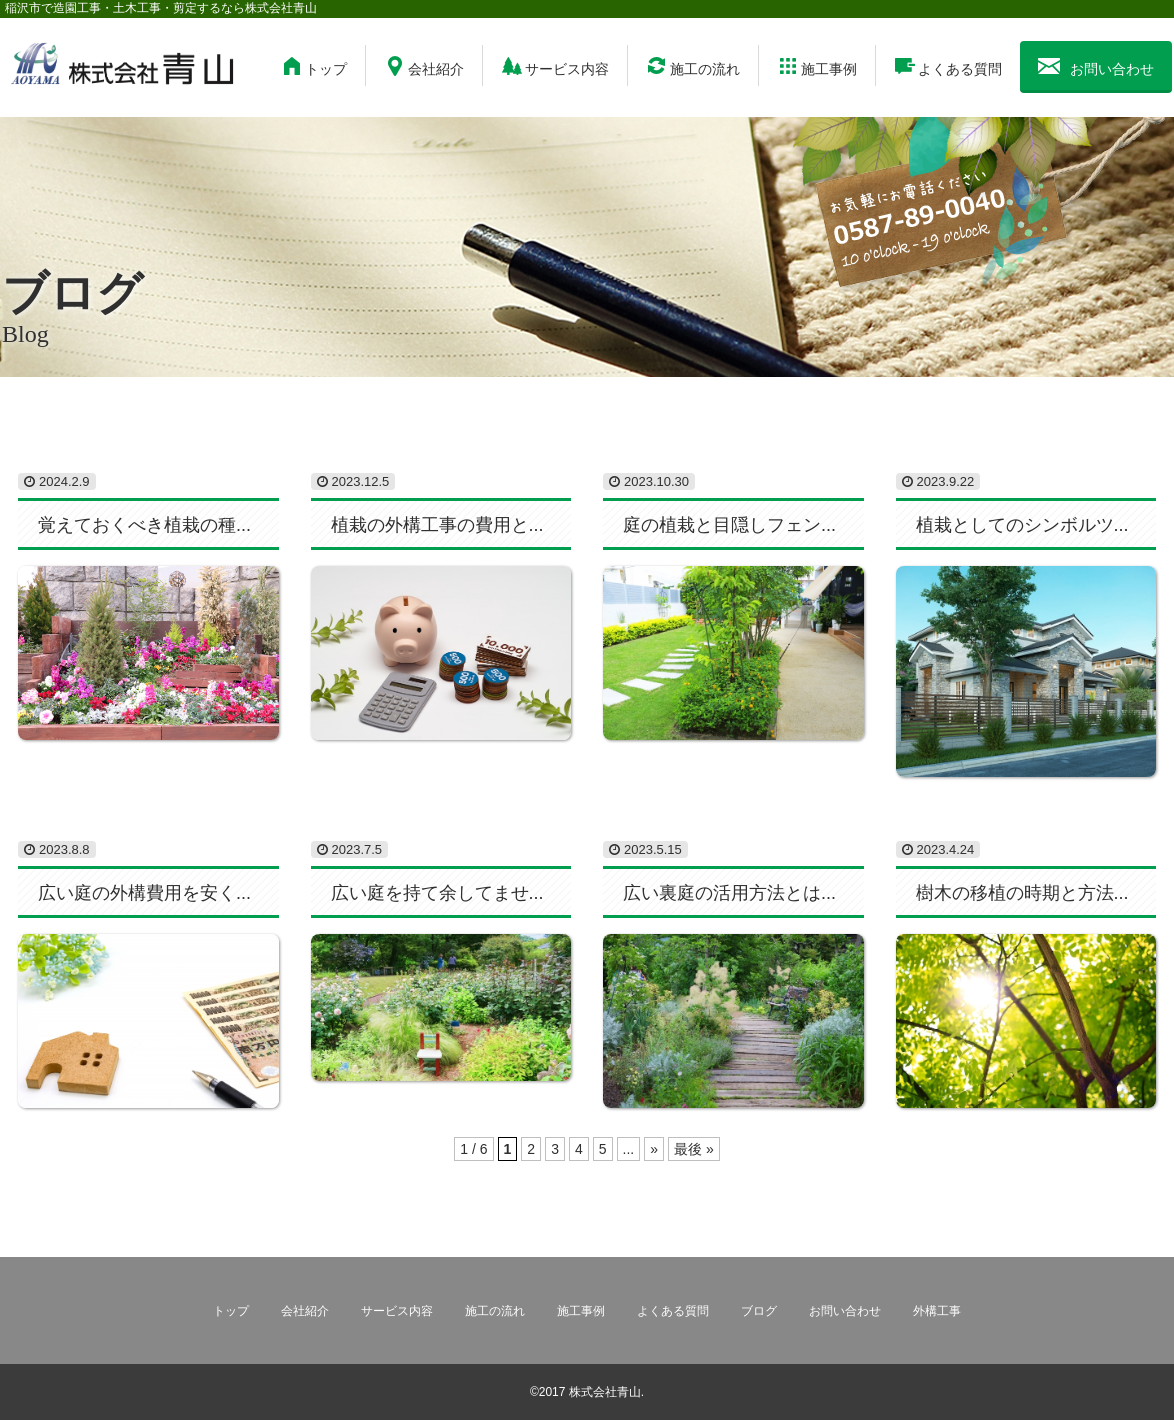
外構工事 (937, 1311)
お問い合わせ (1096, 66)
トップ (314, 66)
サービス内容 (555, 66)
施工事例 (817, 66)
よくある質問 (948, 66)
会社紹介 (424, 66)
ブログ (759, 1311)
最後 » (694, 1149)
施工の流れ (693, 66)
